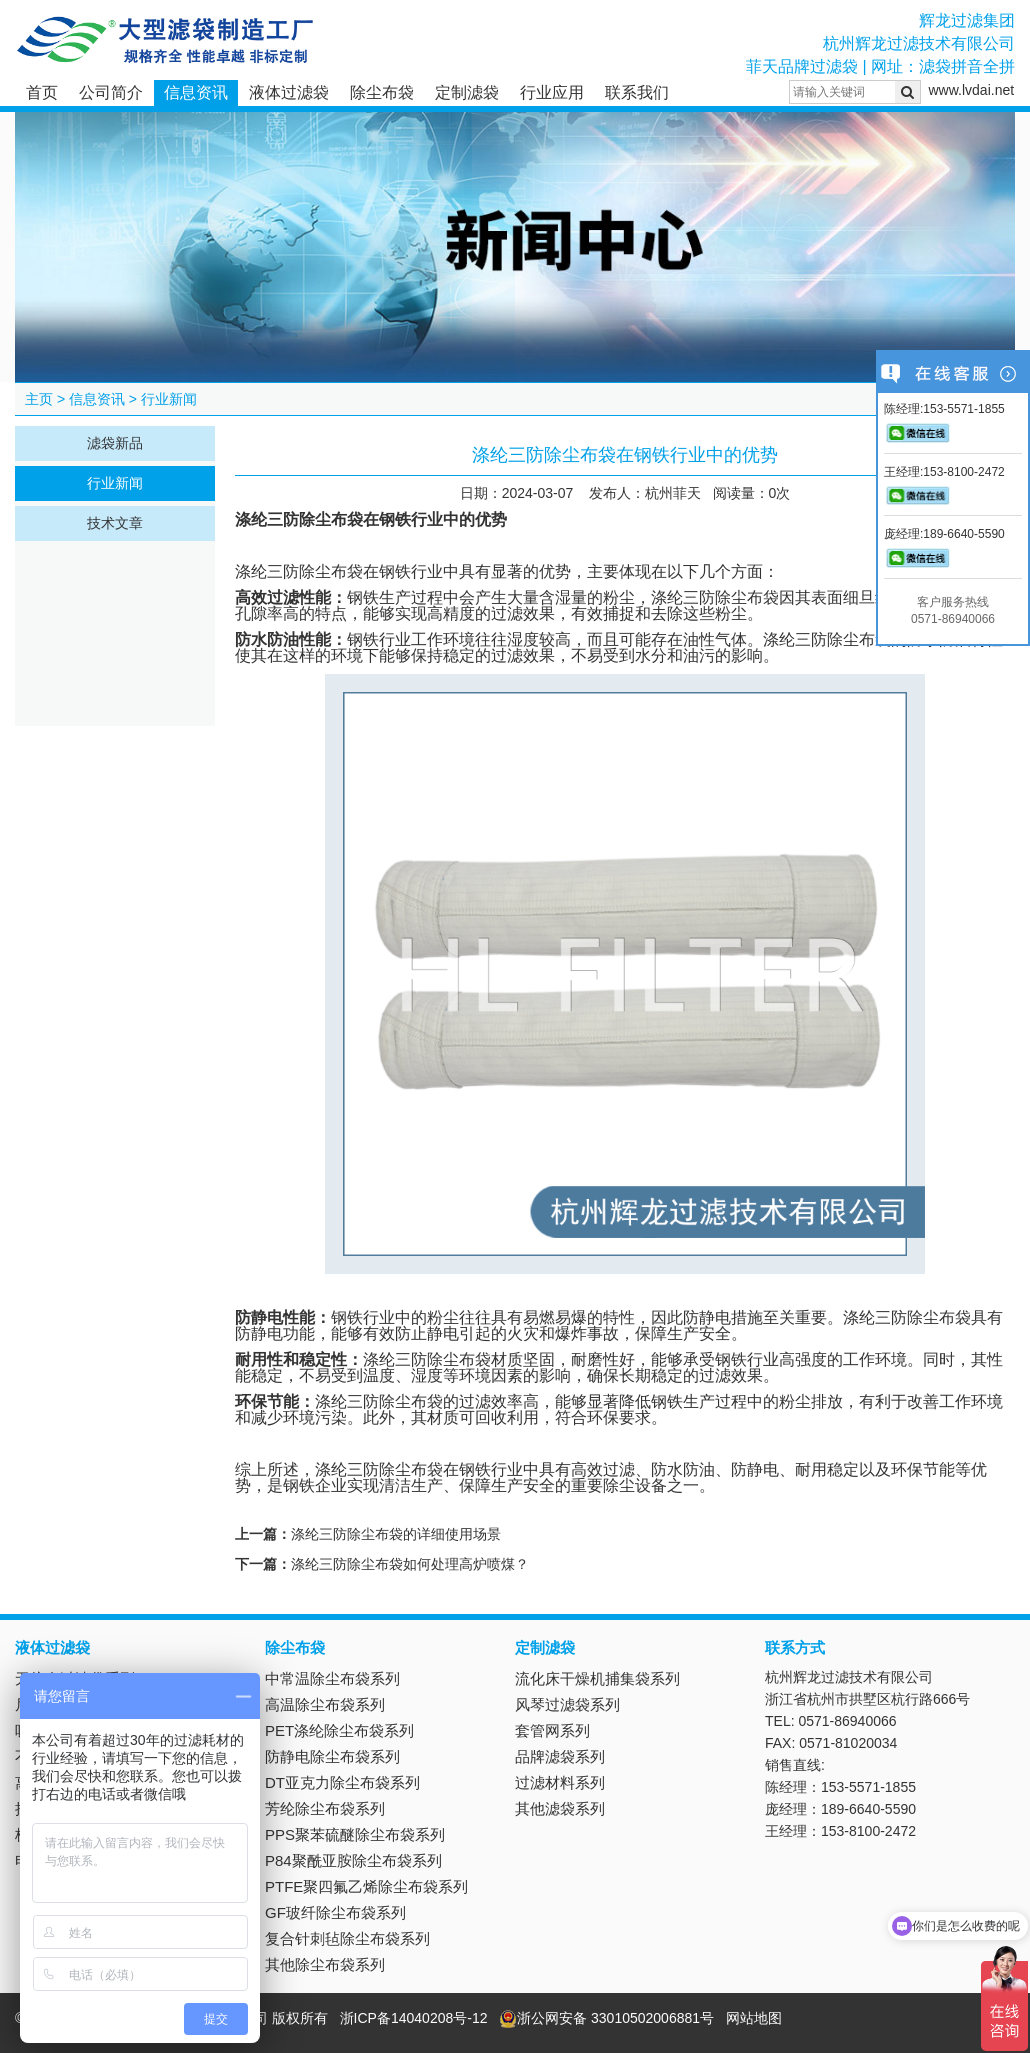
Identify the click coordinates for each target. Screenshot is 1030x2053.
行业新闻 (169, 399)
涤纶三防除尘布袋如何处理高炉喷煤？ (410, 1564)
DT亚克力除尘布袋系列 (342, 1782)
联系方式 (795, 1647)
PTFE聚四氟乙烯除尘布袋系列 (366, 1886)
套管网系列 (552, 1730)
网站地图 (754, 2018)
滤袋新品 (115, 443)
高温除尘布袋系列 (325, 1704)
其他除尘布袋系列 (325, 1964)
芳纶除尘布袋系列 (325, 1808)
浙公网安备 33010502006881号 (606, 2018)
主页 (39, 399)
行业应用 (552, 92)
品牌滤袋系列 (560, 1756)
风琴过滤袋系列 (567, 1704)
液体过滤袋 (289, 92)
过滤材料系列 (560, 1782)
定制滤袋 (467, 92)
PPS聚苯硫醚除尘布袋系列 (355, 1834)
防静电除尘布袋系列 (332, 1756)
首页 (42, 92)
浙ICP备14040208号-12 (414, 2018)
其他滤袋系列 (560, 1808)
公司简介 (111, 92)
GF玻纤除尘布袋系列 (335, 1912)
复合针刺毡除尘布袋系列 (347, 1938)
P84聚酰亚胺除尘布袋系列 (353, 1860)
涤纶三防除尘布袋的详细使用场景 (396, 1534)
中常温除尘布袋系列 (332, 1678)
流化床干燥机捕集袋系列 (597, 1678)
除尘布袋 (382, 92)
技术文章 (115, 523)
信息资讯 (196, 92)
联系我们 (637, 92)
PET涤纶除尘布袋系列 (339, 1730)
